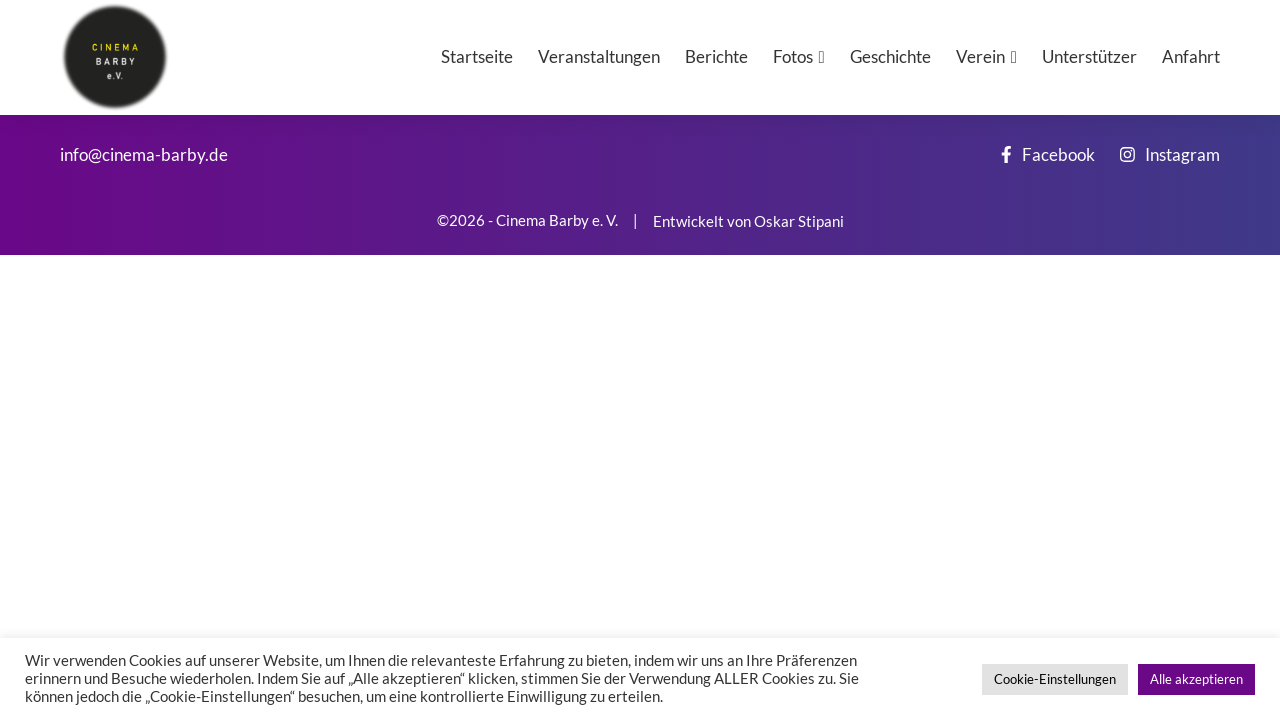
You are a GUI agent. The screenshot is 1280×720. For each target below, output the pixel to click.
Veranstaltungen (599, 56)
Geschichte (890, 56)
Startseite (477, 56)
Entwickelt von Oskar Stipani (748, 221)
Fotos (793, 56)
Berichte (716, 56)
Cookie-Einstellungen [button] (1055, 679)
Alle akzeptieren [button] (1196, 679)
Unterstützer (1089, 56)
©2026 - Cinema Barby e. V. (527, 220)
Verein (980, 56)
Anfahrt (1191, 56)
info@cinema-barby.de (144, 154)
